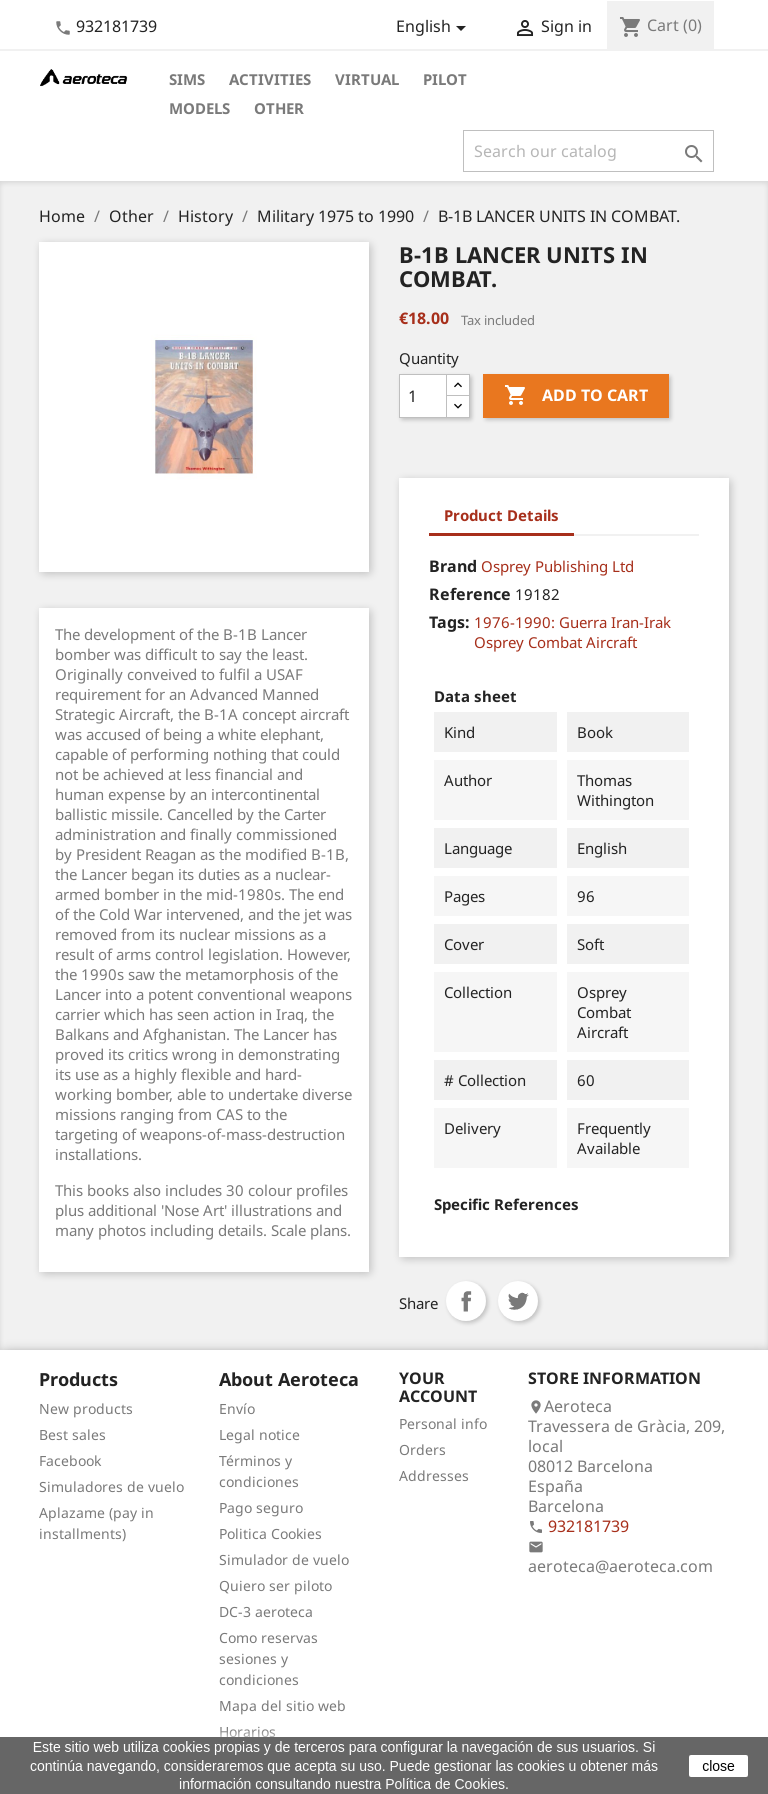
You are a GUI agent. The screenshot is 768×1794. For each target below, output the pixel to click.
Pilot (445, 79)
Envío (237, 1408)
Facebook (70, 1460)
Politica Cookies (270, 1533)
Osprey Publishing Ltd (557, 566)
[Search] (588, 151)
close (718, 1766)
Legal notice (259, 1434)
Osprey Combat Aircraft (555, 642)
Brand (453, 566)
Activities (270, 79)
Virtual (367, 79)
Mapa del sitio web (282, 1705)
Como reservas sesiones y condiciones (268, 1658)
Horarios (247, 1731)
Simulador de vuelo (284, 1559)
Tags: (449, 622)
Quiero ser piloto (275, 1585)
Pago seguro (261, 1507)
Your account (438, 1387)
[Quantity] (423, 396)
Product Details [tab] (501, 515)
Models (199, 108)
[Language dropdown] (434, 28)
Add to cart (576, 396)
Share (466, 1301)
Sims (187, 79)
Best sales (72, 1434)
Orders (422, 1449)
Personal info (443, 1423)
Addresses (434, 1475)
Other (279, 108)
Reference (470, 594)
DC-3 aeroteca (266, 1611)
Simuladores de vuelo (111, 1486)
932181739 (116, 26)
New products (86, 1408)
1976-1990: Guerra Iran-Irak (572, 622)
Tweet (518, 1301)
